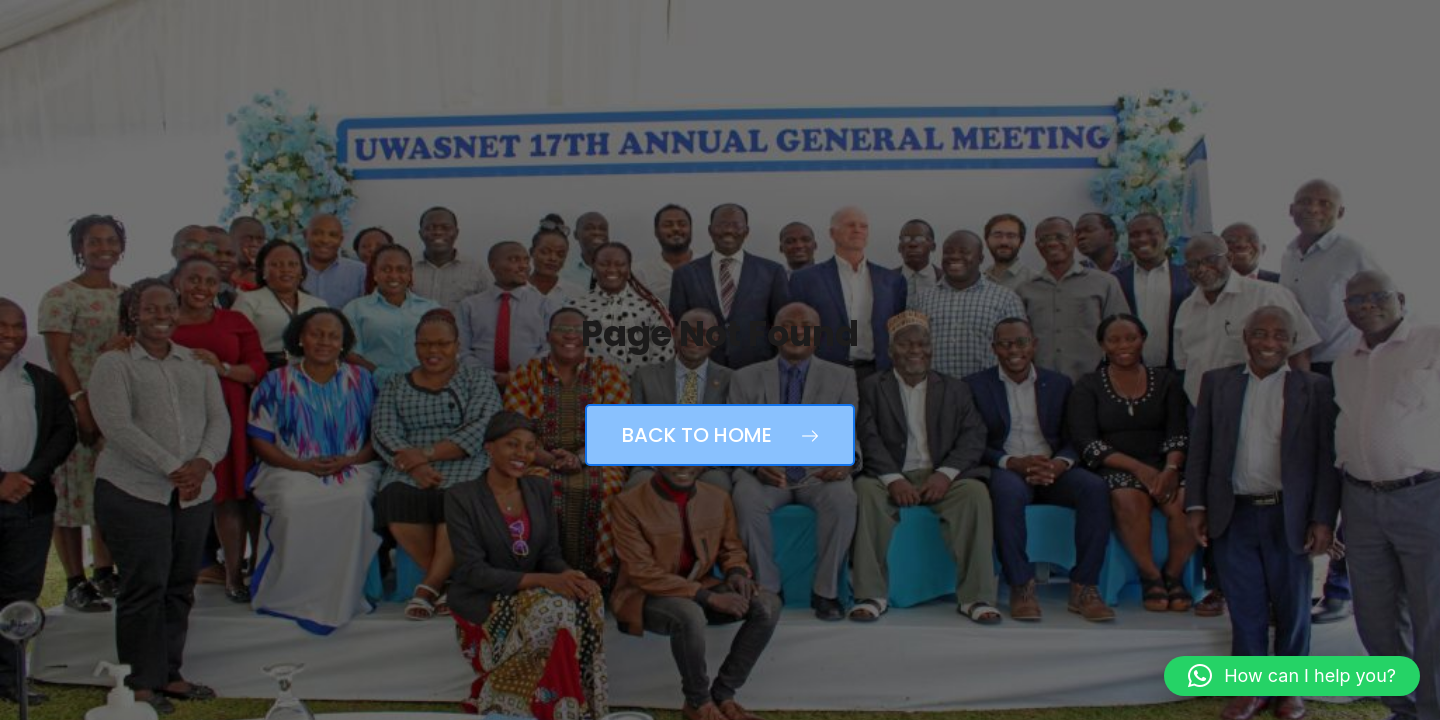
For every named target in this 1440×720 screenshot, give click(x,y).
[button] (1292, 676)
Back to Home (720, 435)
